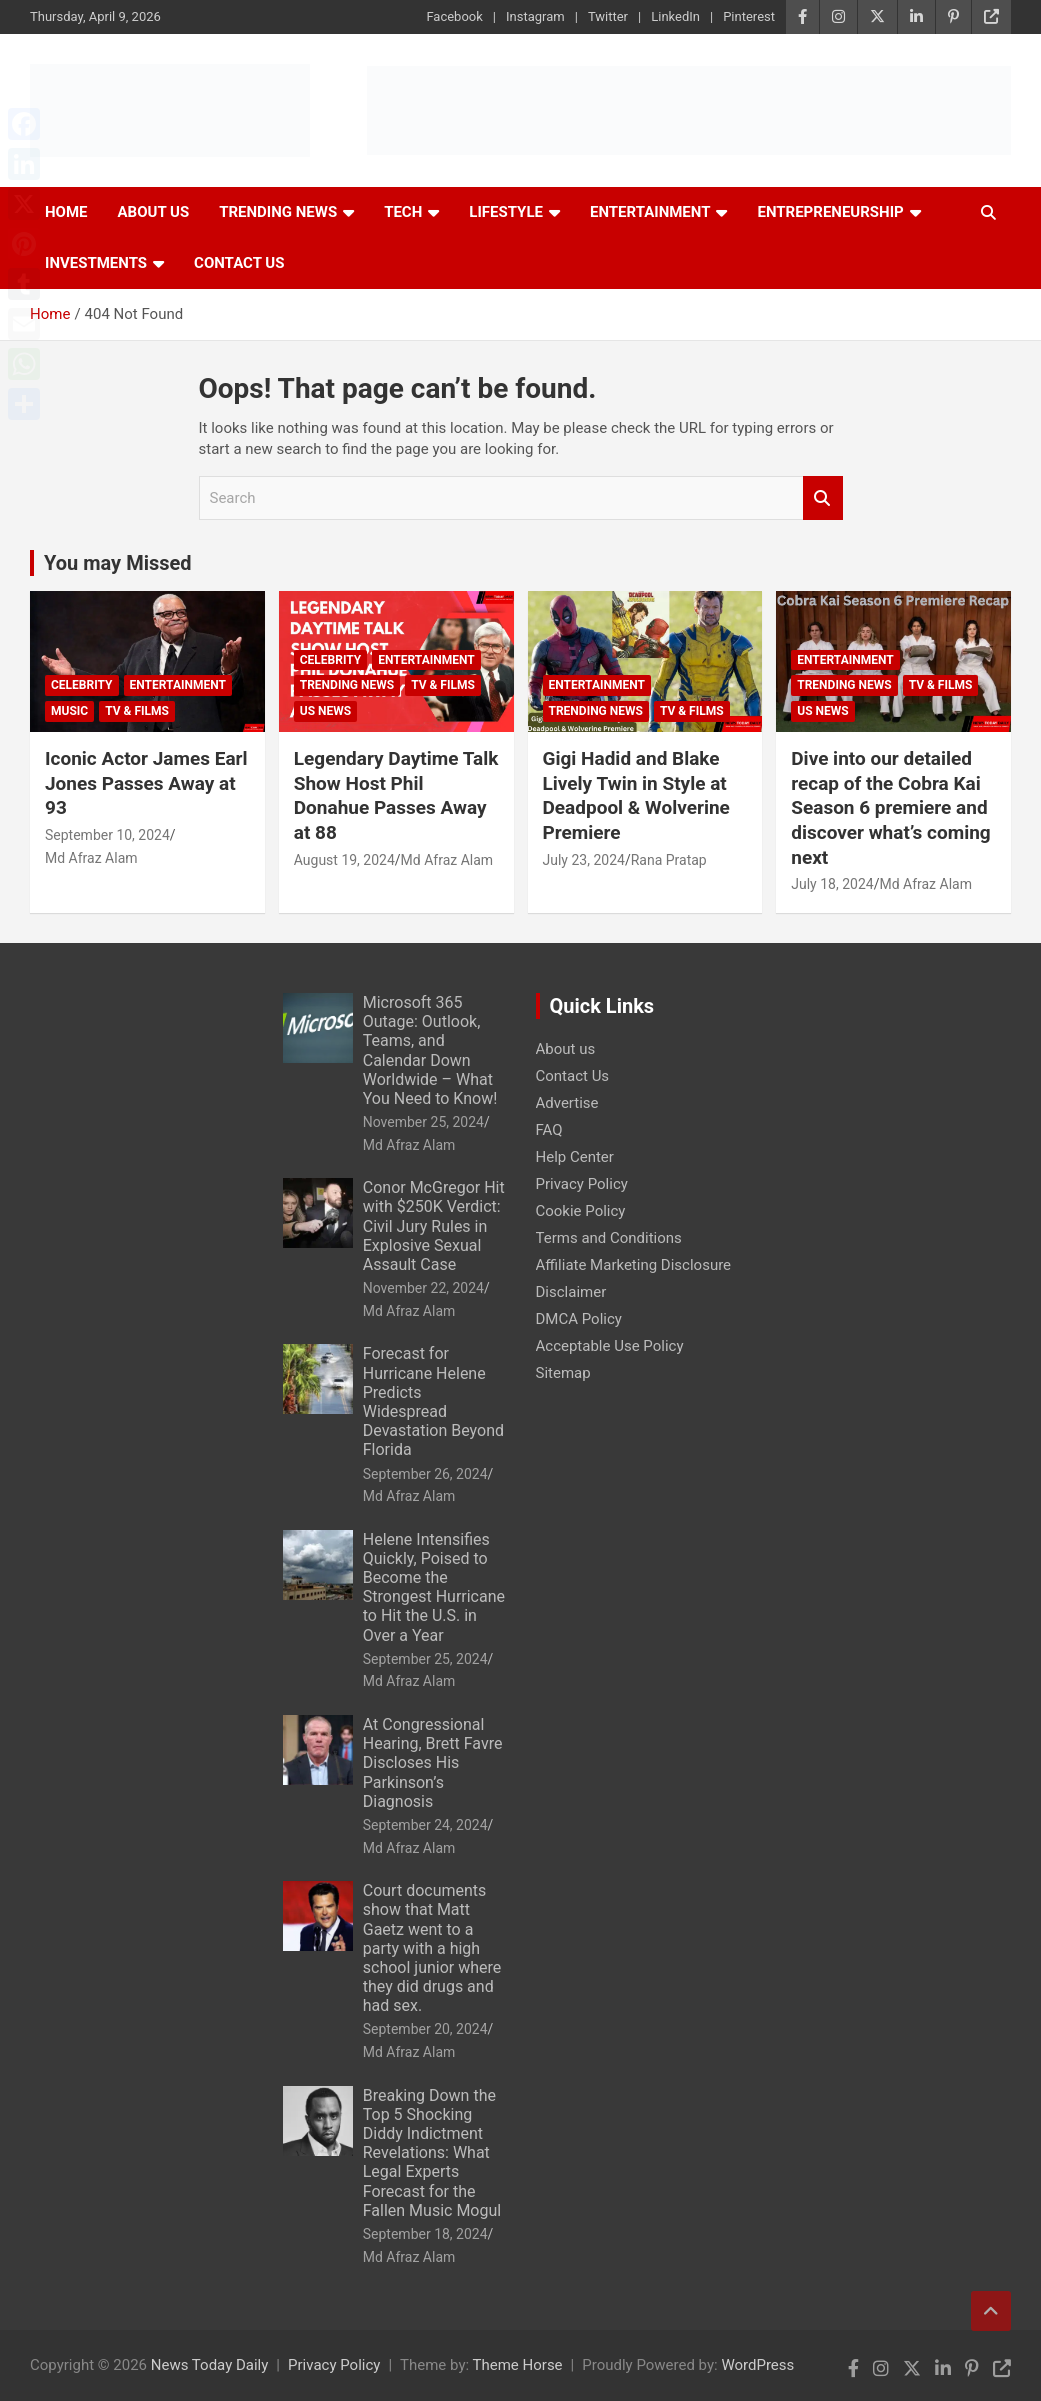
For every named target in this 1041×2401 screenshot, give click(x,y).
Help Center (575, 1157)
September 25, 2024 (425, 1659)
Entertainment (650, 212)
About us (566, 1049)
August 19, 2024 (344, 860)
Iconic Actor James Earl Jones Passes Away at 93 (146, 783)
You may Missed (118, 563)
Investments (96, 263)
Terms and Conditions (609, 1238)
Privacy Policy (582, 1184)
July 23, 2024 (584, 860)
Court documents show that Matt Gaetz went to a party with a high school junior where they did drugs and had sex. (432, 1948)
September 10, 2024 (107, 835)
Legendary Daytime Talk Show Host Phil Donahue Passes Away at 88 (396, 795)
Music (69, 711)
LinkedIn (675, 16)
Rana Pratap (669, 860)
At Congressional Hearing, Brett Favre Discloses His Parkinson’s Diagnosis (433, 1763)
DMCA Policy (579, 1319)
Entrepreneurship (830, 212)
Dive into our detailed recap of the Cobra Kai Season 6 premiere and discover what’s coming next (890, 808)
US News (325, 711)
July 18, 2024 (832, 884)
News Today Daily (210, 2365)
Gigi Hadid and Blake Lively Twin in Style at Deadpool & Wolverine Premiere (636, 795)
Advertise (567, 1103)
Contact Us (239, 263)
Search (823, 498)
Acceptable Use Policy (610, 1346)
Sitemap (563, 1373)
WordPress (757, 2365)
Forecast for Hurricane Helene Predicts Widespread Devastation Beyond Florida (433, 1401)
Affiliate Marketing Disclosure (634, 1265)
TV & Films (137, 711)
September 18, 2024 (425, 2234)
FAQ (549, 1130)
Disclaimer (571, 1292)
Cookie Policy (581, 1211)
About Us (154, 212)
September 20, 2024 (425, 2029)
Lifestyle (506, 212)
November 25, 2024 (423, 1122)
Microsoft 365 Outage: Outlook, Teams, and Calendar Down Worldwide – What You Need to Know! (430, 1050)
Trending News (278, 212)
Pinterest (749, 16)
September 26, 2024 (425, 1474)
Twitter (608, 16)
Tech (403, 212)
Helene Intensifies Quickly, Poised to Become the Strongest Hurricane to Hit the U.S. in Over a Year (434, 1587)
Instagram (535, 16)
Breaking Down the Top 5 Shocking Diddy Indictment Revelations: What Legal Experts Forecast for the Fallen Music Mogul (432, 2153)
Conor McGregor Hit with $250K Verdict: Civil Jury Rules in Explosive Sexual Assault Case (434, 1226)
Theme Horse (518, 2365)
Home (66, 212)
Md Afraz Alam (91, 858)
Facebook (454, 16)
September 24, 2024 (425, 1825)
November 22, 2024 (423, 1288)
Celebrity (82, 685)
